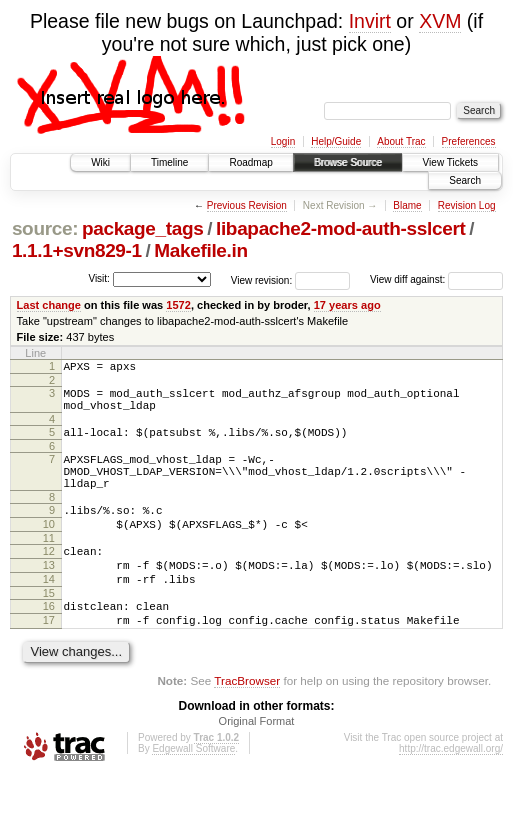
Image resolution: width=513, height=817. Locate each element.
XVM (440, 21)
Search (465, 180)
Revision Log (467, 205)
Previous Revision (247, 205)
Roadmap (250, 162)
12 (49, 578)
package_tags (143, 228)
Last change (49, 305)
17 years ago (347, 305)
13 (49, 595)
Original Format (257, 763)
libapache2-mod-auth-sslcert (340, 228)
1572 (178, 305)
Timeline (169, 162)
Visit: (99, 278)
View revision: (262, 279)
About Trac (401, 141)
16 (49, 642)
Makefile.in (200, 250)
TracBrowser (247, 722)
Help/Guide (336, 141)
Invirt (370, 21)
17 (49, 659)
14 (49, 612)
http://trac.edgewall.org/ (451, 790)
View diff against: (436, 279)
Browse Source (348, 162)
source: (45, 228)
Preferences (469, 141)
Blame (407, 205)
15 (49, 629)
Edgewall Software (193, 790)
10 (49, 548)
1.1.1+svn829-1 (77, 250)
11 (49, 565)
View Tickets (450, 162)
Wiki (100, 162)
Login (283, 141)
